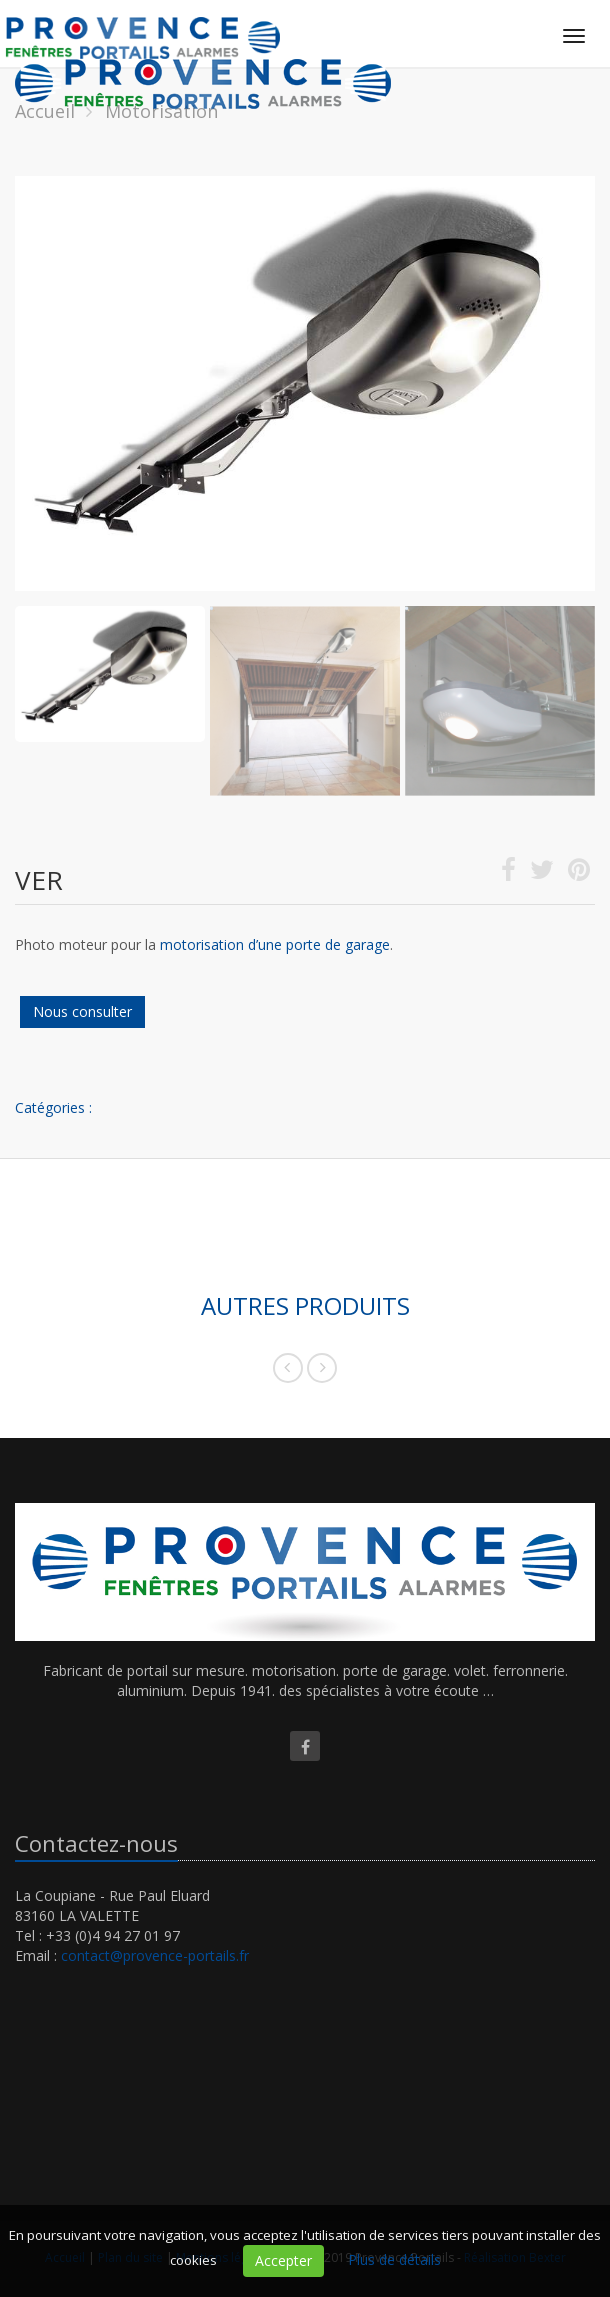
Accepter (283, 2260)
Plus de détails (394, 2259)
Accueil (45, 111)
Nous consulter (82, 1011)
